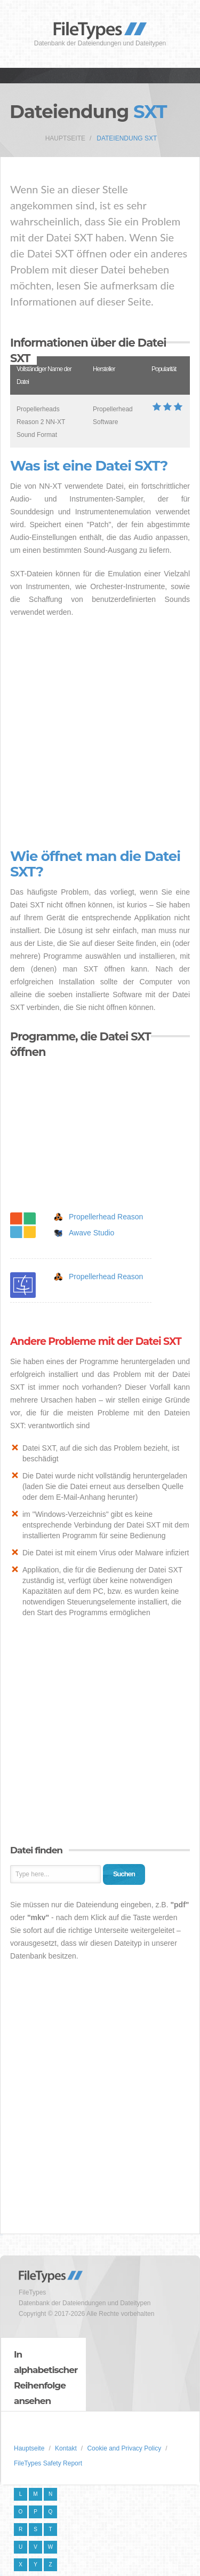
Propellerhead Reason (106, 1216)
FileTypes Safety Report (48, 2463)
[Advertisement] (100, 733)
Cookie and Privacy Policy (124, 2448)
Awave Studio (91, 1232)
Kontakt (66, 2448)
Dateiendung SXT (127, 138)
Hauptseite (65, 138)
